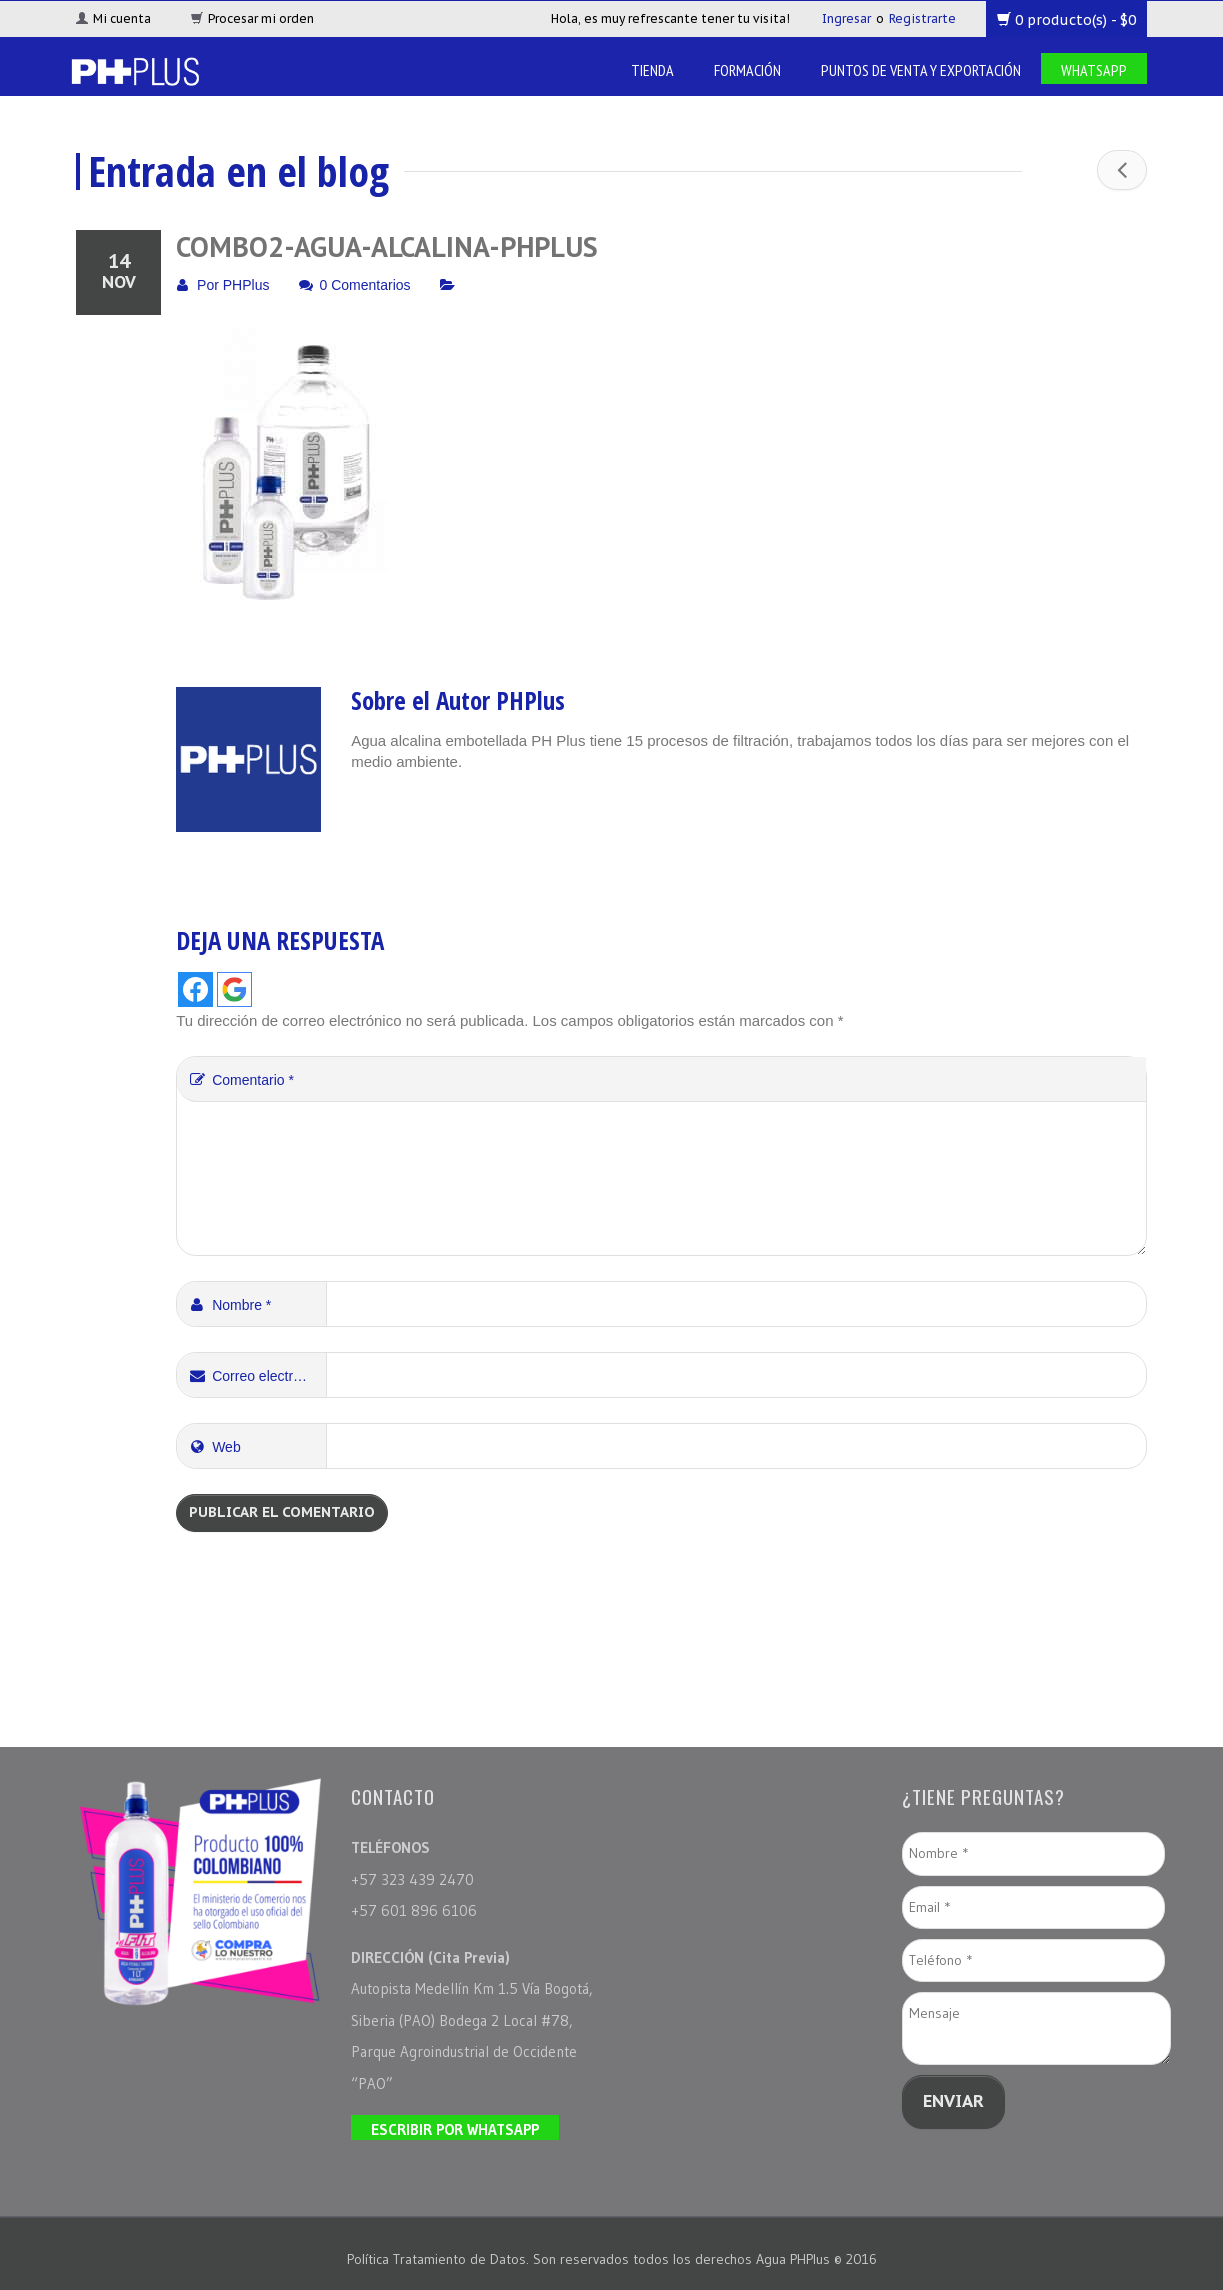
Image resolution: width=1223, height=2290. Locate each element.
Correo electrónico (257, 1376)
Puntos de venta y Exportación (921, 70)
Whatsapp (1094, 70)
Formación (747, 70)
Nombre (229, 1305)
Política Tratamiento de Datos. (440, 2259)
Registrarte (922, 18)
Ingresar (846, 18)
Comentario (240, 1080)
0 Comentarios (364, 285)
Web (214, 1447)
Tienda (652, 70)
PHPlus (246, 285)
